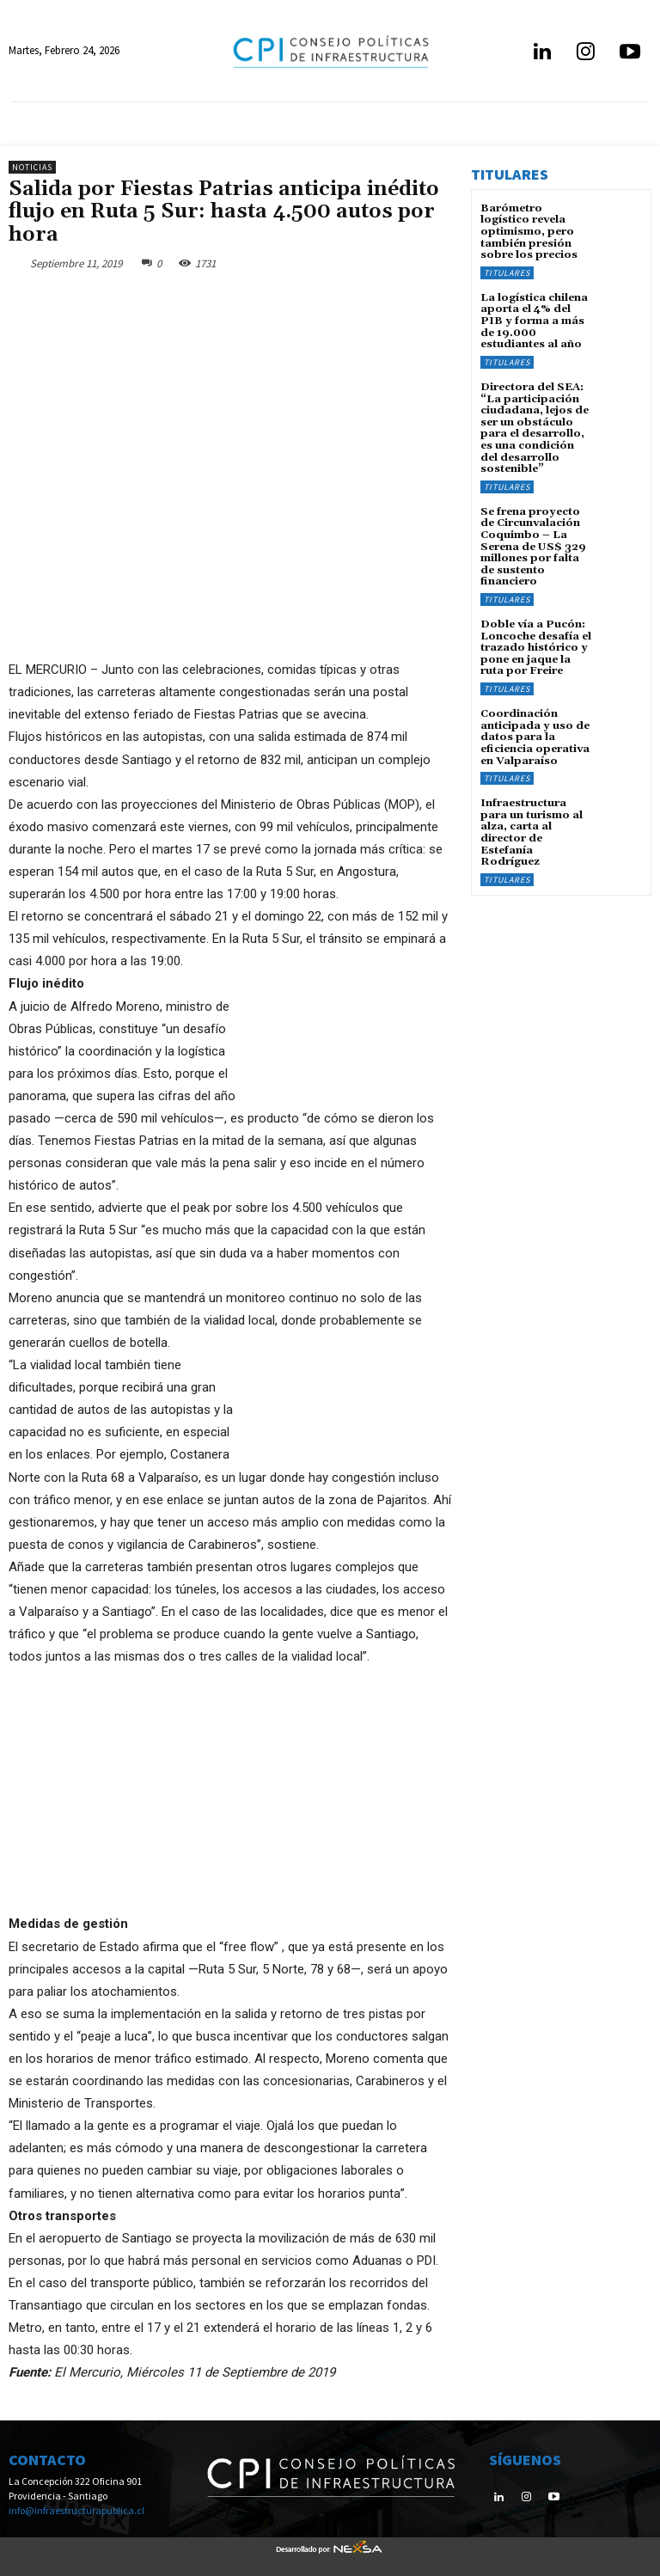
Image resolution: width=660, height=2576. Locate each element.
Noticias (32, 167)
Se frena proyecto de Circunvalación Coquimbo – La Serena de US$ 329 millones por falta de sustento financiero (531, 539)
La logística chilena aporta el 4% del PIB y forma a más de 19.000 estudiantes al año (534, 319)
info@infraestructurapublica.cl (76, 2510)
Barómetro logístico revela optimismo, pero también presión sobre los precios (528, 231)
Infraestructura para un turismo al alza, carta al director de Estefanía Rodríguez (531, 819)
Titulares (507, 271)
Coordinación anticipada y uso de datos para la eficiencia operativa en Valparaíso (534, 725)
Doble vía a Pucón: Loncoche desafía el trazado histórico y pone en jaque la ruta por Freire (535, 638)
